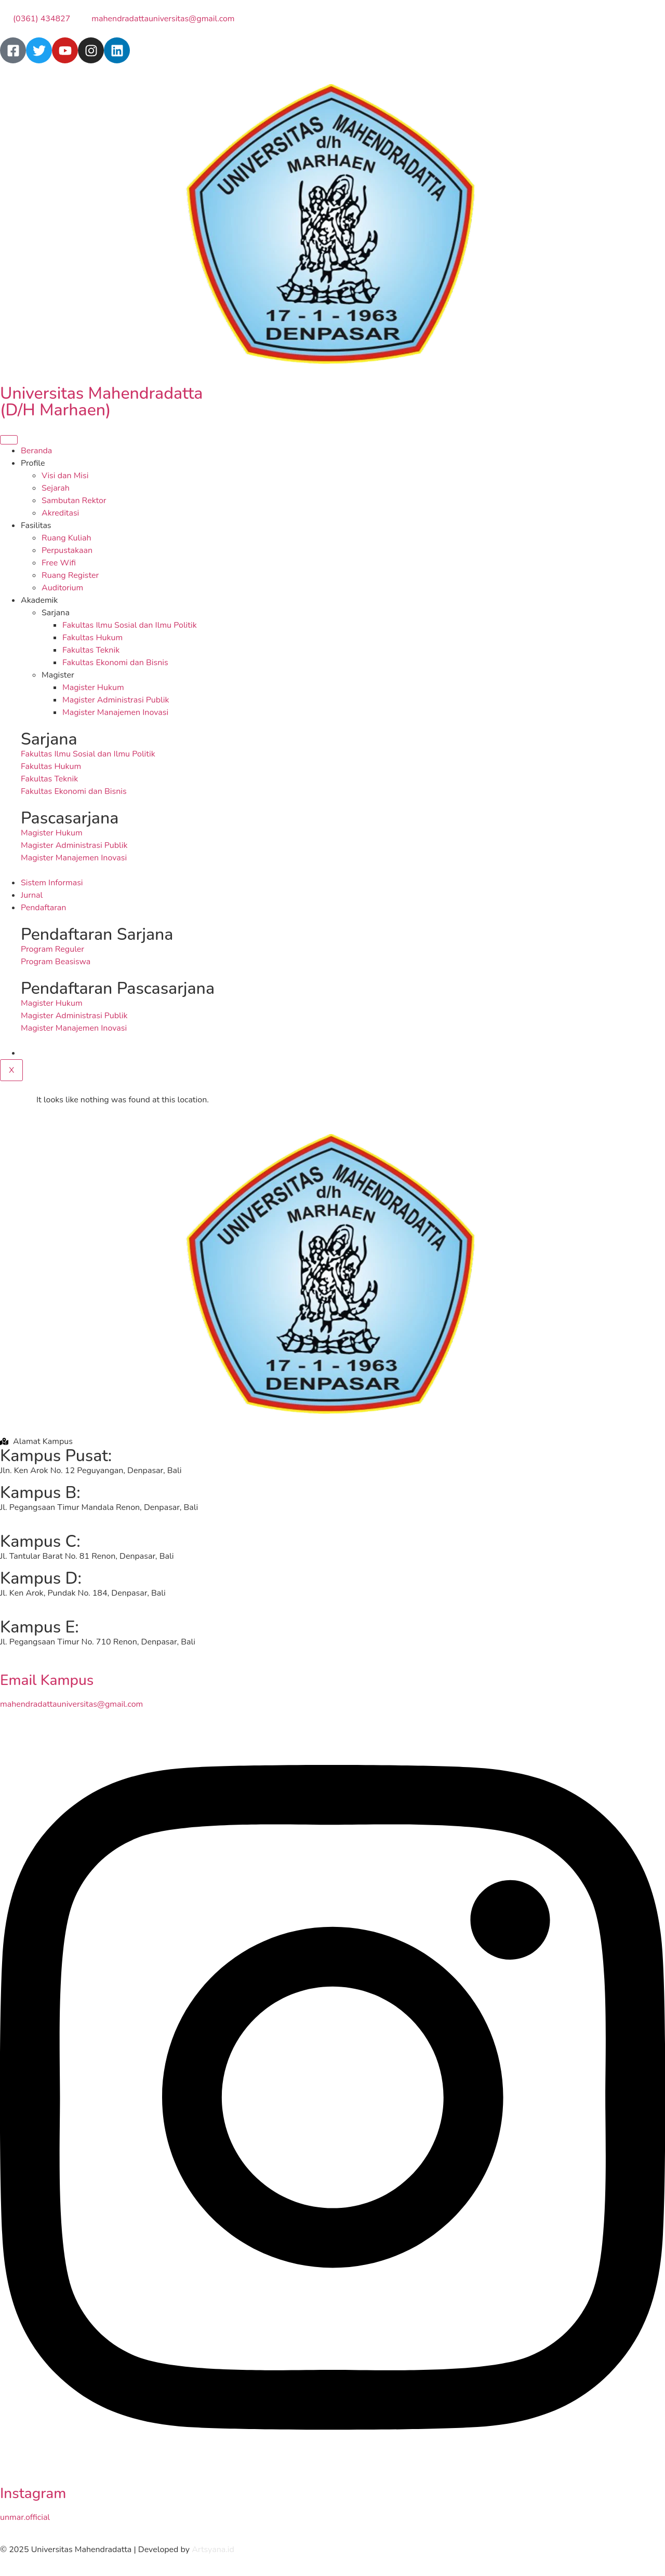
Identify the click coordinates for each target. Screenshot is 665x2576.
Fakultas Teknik (90, 650)
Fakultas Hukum (92, 637)
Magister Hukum (93, 687)
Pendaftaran (43, 907)
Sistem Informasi (52, 882)
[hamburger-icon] (9, 439)
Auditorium (62, 588)
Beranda (36, 450)
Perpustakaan (67, 550)
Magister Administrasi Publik (115, 700)
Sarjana (56, 612)
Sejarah (56, 488)
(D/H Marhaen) (55, 410)
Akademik (39, 600)
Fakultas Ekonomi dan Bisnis (115, 662)
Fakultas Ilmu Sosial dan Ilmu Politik (129, 625)
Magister (58, 675)
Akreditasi (60, 513)
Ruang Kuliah (66, 538)
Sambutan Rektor (74, 500)
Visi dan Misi (65, 475)
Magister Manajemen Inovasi (115, 712)
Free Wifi (59, 563)
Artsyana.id (213, 2549)
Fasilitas (36, 525)
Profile (33, 463)
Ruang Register (70, 575)
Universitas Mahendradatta (101, 393)
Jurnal (32, 895)
